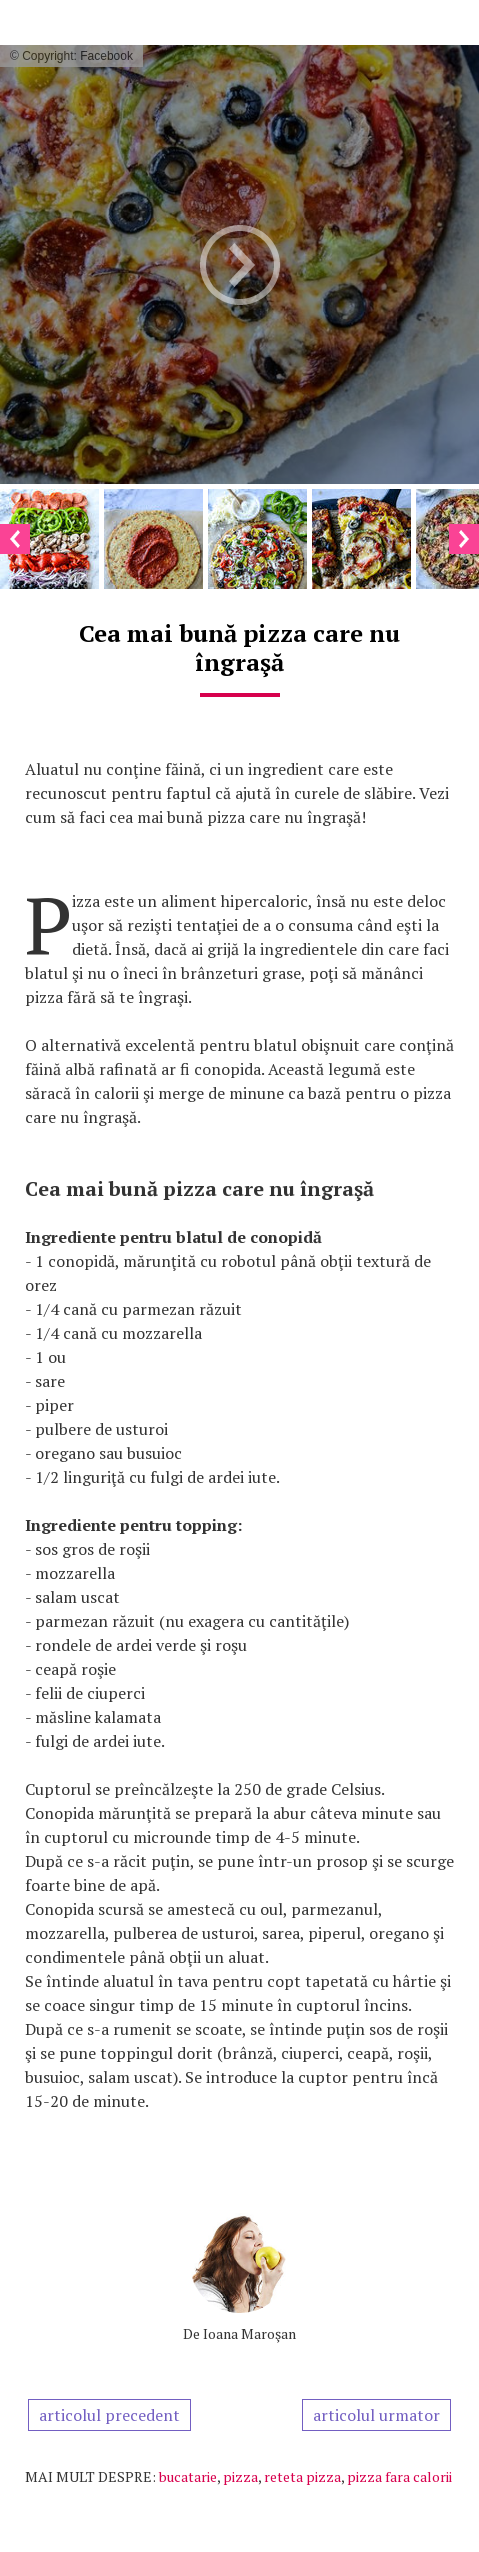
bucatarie (188, 2476)
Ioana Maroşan (249, 2333)
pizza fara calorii (399, 2476)
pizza (240, 2476)
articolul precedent (109, 2415)
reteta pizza (302, 2476)
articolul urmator (376, 2415)
